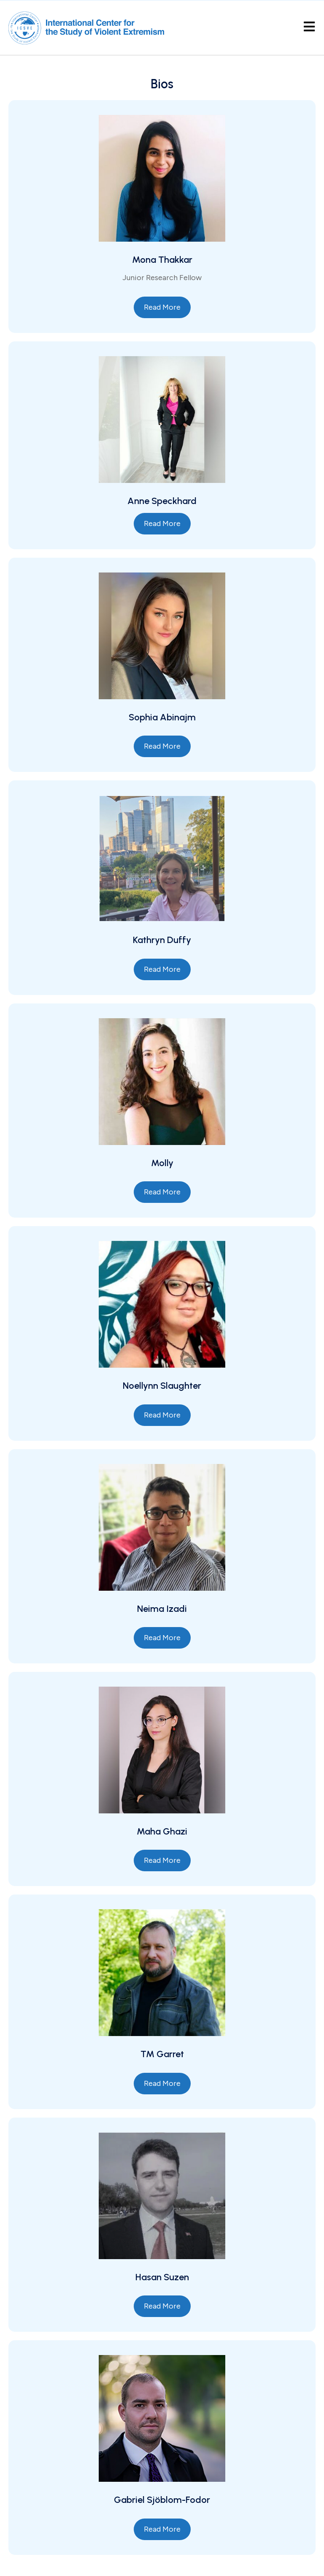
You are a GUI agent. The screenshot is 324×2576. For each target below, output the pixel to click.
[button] (162, 307)
